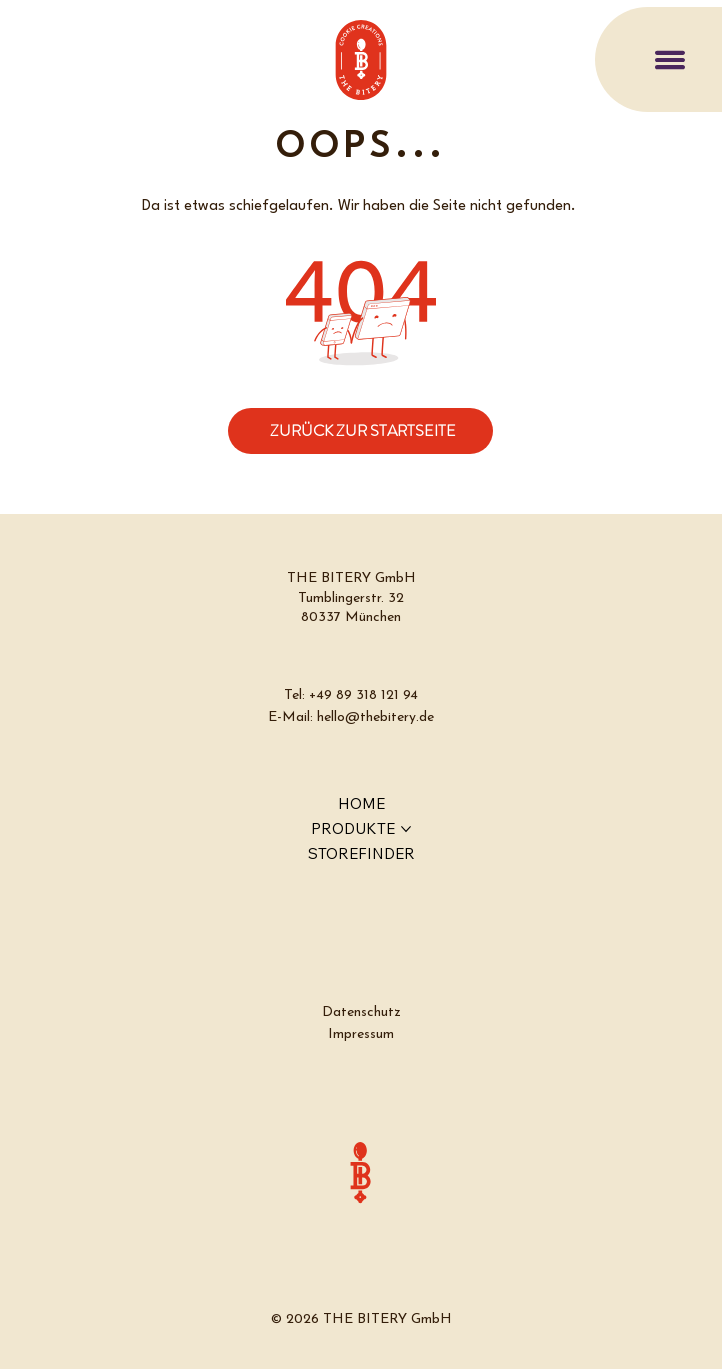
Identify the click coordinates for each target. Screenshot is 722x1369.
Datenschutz (361, 1012)
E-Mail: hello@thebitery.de (351, 717)
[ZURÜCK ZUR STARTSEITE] (360, 431)
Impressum (361, 1034)
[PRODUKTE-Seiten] (406, 829)
